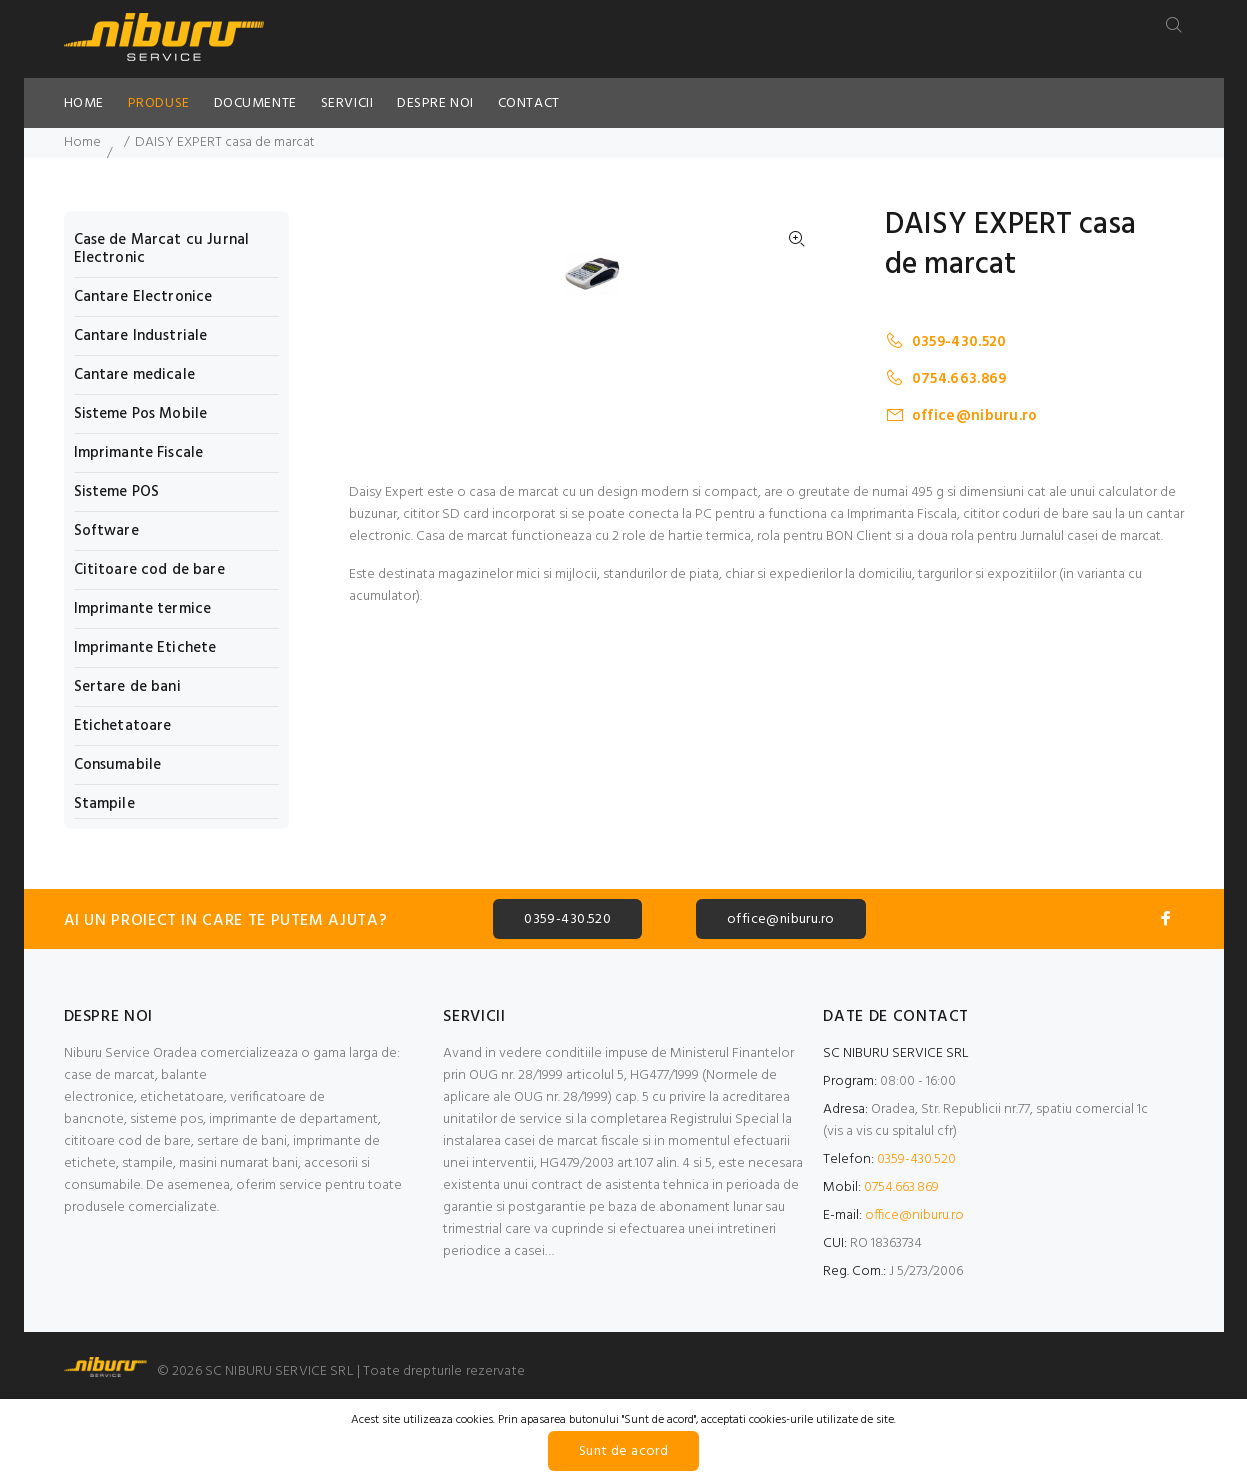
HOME (84, 103)
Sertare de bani (127, 687)
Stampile (104, 802)
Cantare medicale (134, 375)
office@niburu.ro (961, 415)
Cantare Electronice (143, 297)
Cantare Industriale (141, 336)
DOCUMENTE (255, 103)
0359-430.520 (946, 341)
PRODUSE (159, 103)
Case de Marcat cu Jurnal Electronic (162, 249)
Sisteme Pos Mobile (141, 414)
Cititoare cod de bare (149, 570)
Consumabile (118, 765)
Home (82, 142)
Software (106, 531)
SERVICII (347, 103)
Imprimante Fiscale (139, 453)
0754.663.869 (946, 378)
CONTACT (529, 103)
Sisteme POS (117, 492)
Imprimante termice (143, 609)
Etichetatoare (123, 726)
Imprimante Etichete (145, 648)
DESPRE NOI (435, 103)
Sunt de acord (623, 1451)
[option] (605, 651)
